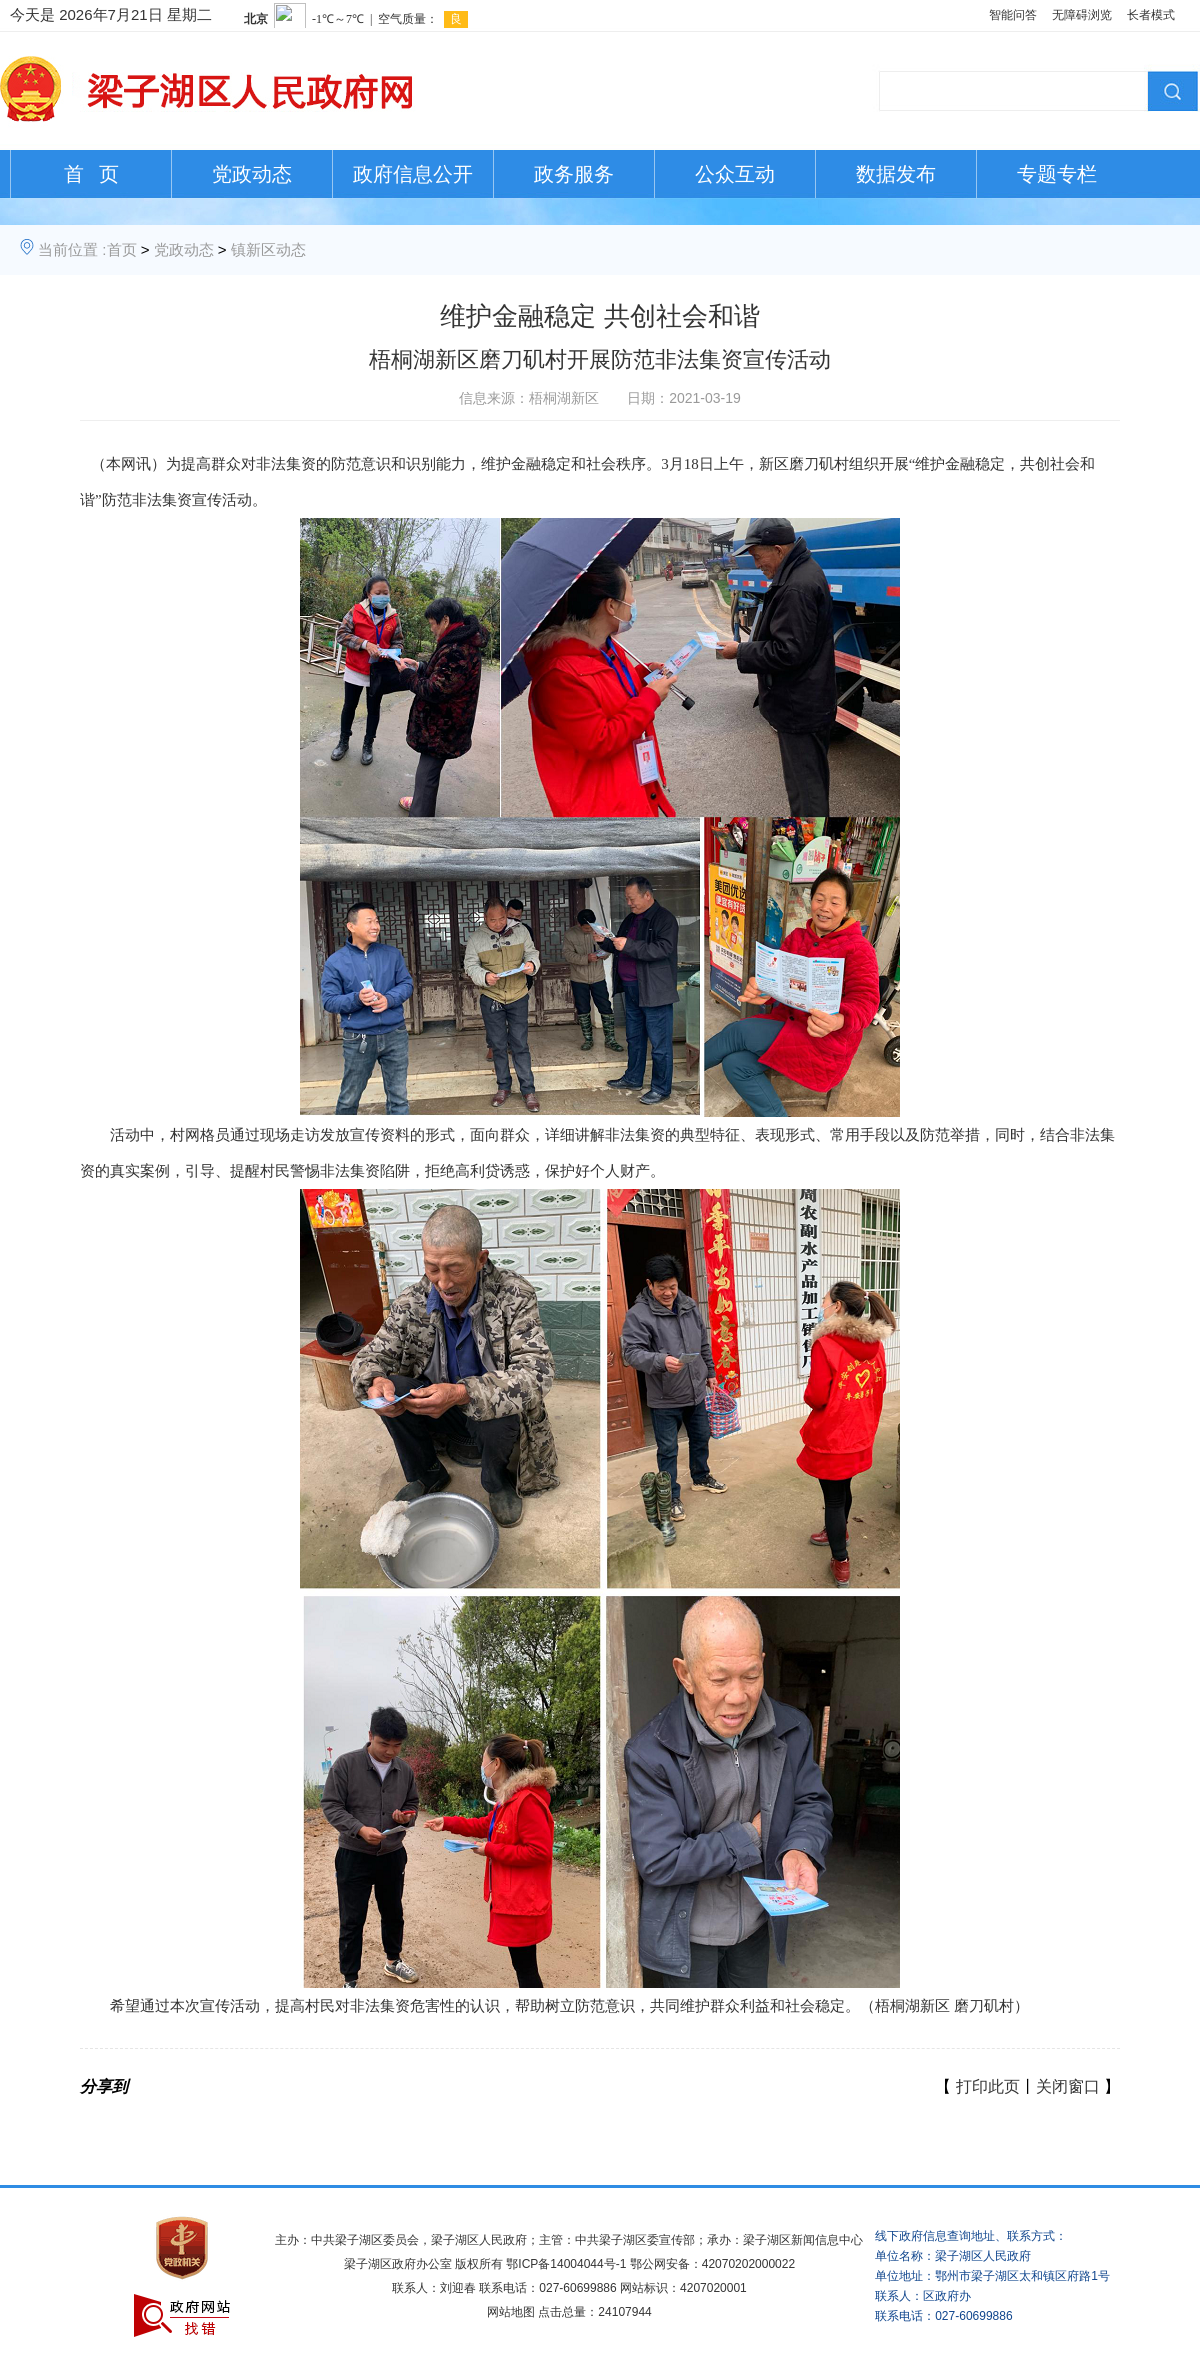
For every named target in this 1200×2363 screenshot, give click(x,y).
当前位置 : (72, 249)
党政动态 (252, 174)
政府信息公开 (413, 174)
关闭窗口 (1068, 2086)
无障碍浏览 (1082, 15)
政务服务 (574, 174)
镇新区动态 (268, 249)
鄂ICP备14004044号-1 (566, 2264)
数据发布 (896, 174)
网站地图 (511, 2312)
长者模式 (1151, 15)
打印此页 (988, 2086)
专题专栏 (1057, 174)
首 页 (91, 174)
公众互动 (735, 174)
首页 (122, 249)
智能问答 (1013, 15)
